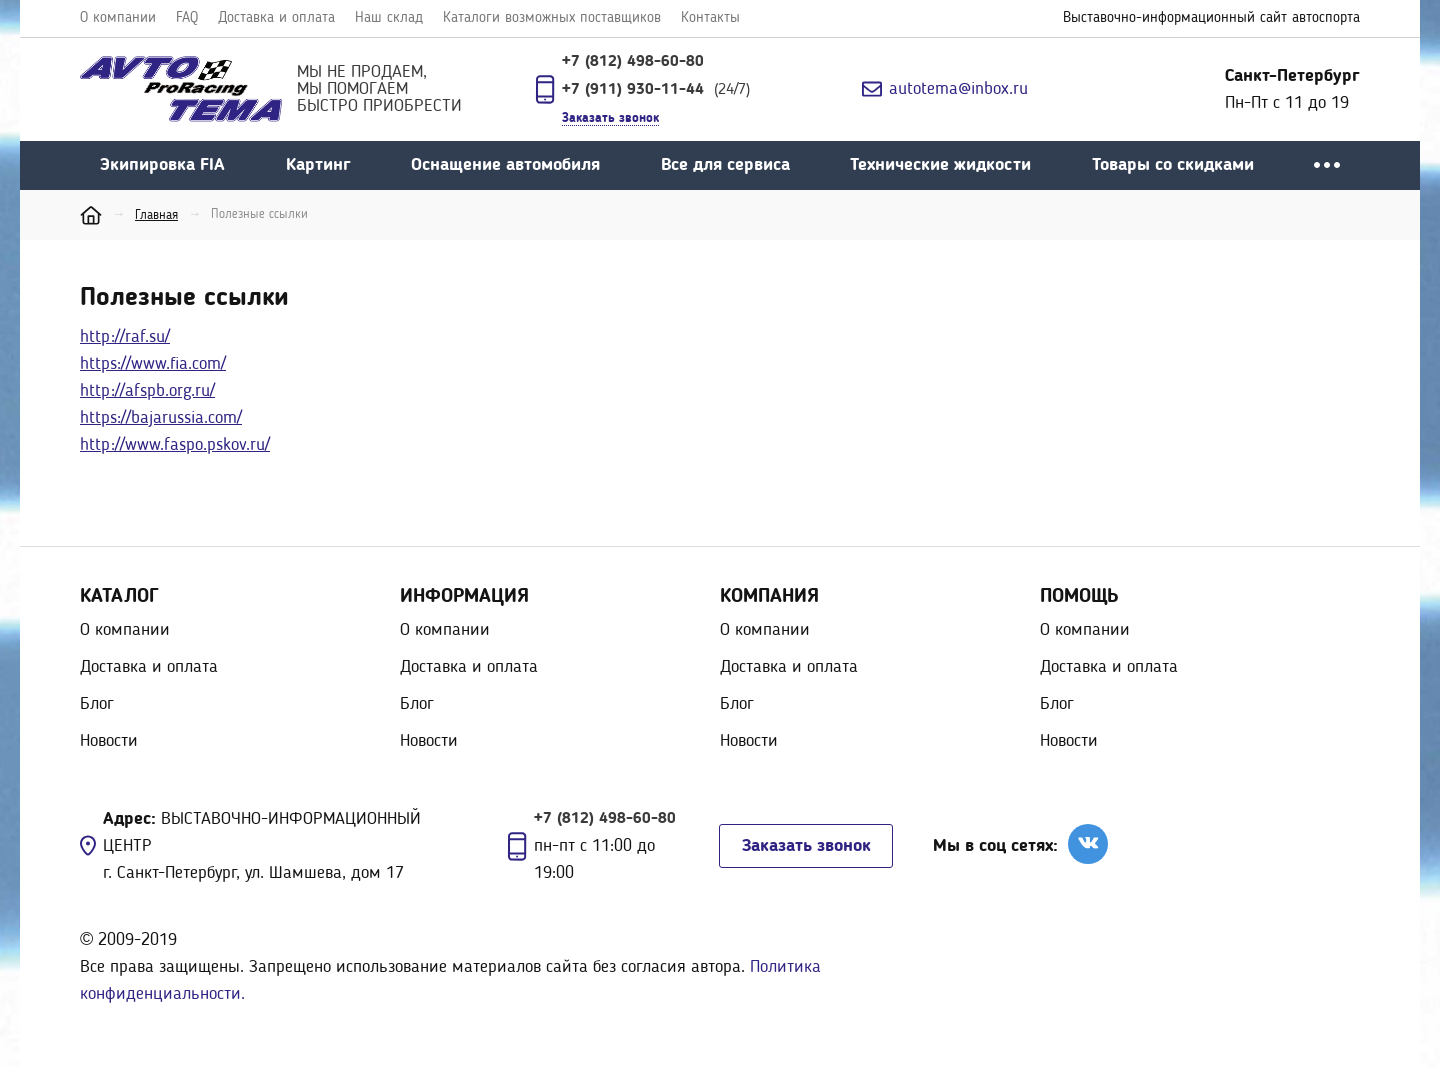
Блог (97, 704)
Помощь (1079, 597)
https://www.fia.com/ (153, 364)
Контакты (710, 18)
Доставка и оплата (276, 18)
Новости (109, 741)
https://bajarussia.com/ (161, 418)
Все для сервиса (725, 165)
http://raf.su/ (125, 337)
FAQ (187, 18)
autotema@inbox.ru (958, 89)
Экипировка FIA (162, 165)
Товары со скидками (1173, 165)
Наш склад (389, 18)
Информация (464, 597)
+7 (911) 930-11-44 (635, 90)
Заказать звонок (806, 846)
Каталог (119, 597)
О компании (118, 18)
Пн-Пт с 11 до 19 (1292, 89)
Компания (769, 597)
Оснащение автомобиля (505, 165)
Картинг (318, 165)
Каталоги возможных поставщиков (552, 18)
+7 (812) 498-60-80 (633, 62)
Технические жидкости (940, 165)
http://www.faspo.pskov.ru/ (175, 445)
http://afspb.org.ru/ (147, 391)
